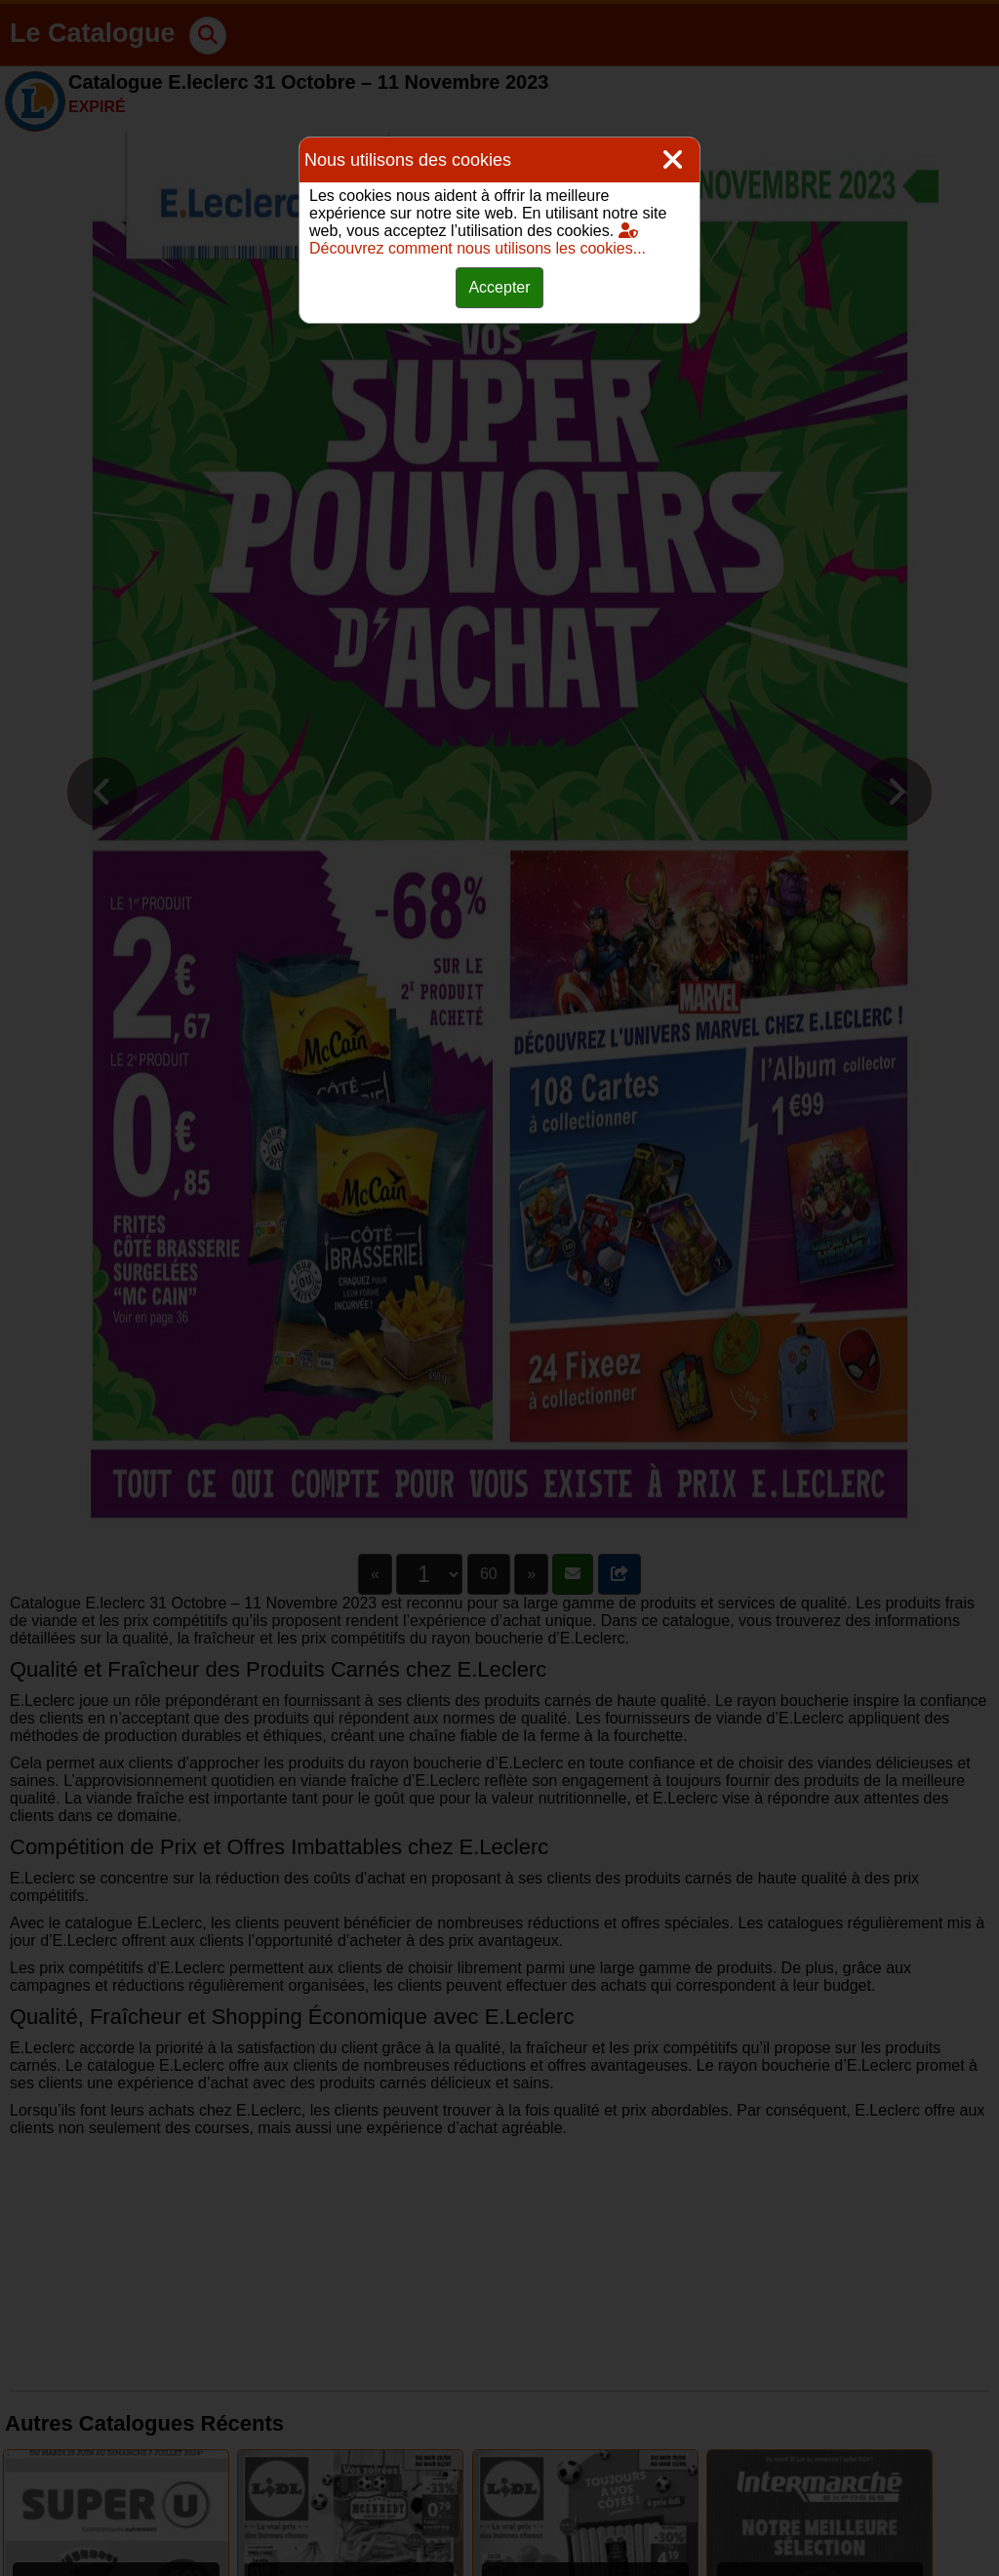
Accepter (499, 287)
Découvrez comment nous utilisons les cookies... (477, 239)
